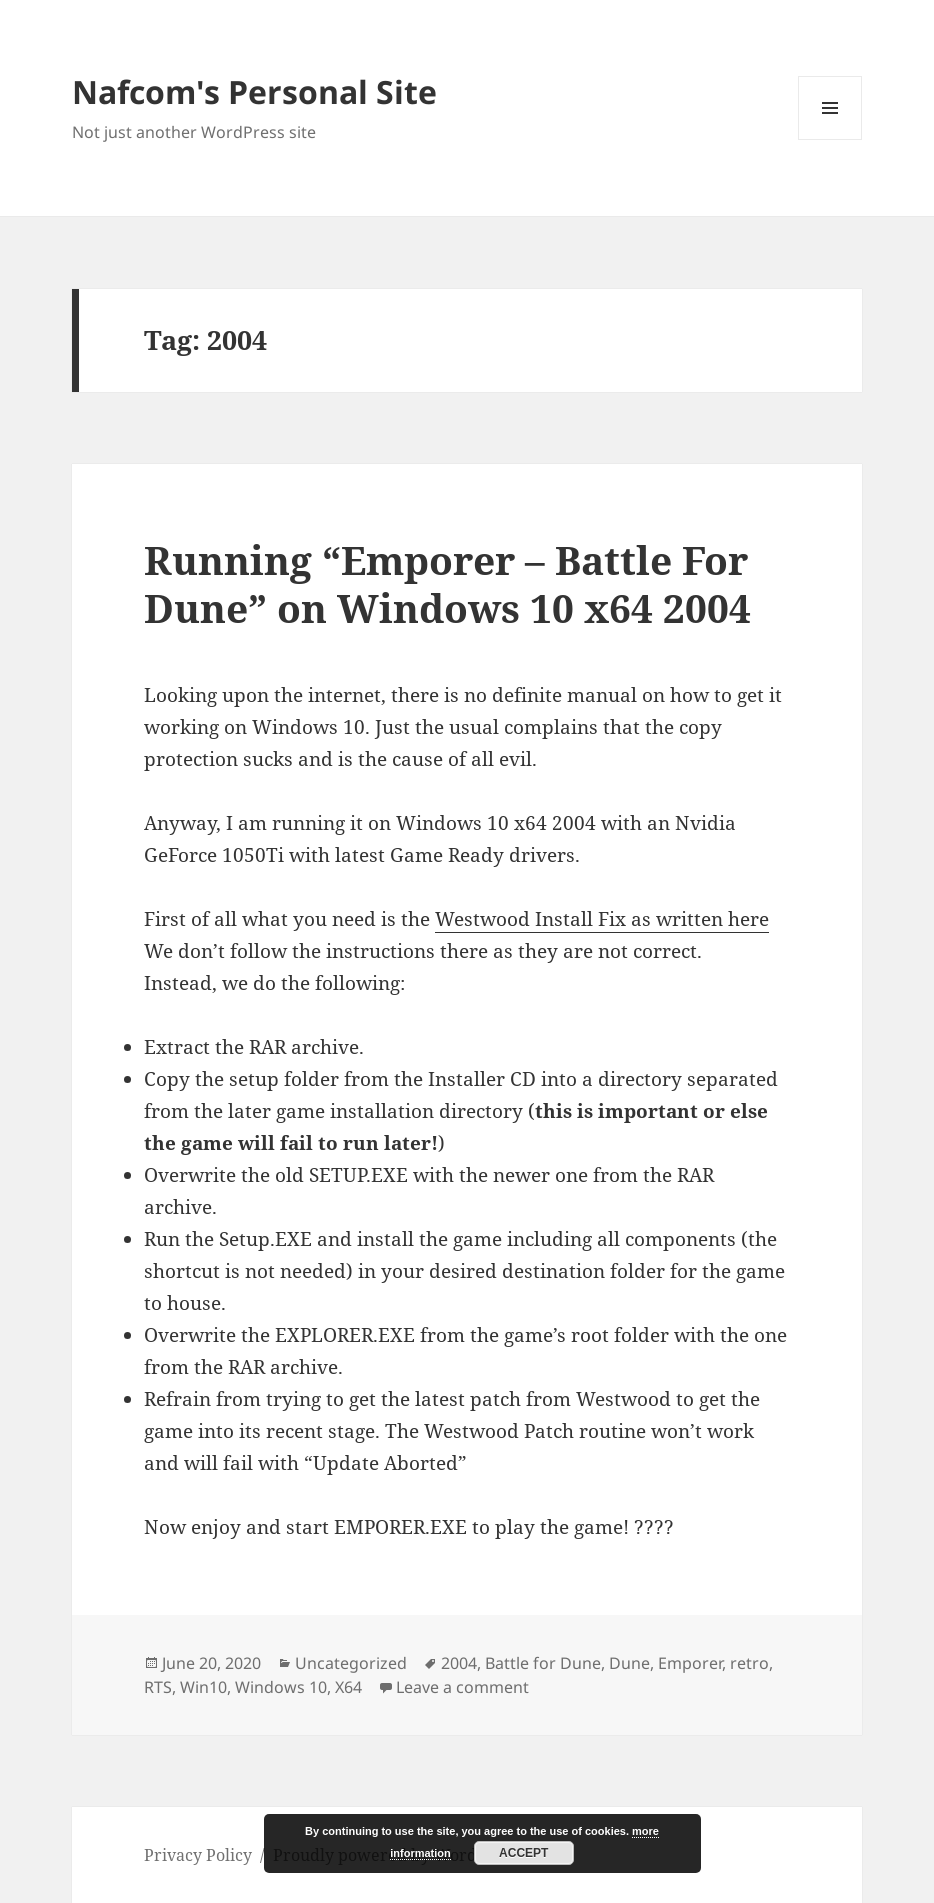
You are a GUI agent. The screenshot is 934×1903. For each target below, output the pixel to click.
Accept (523, 1853)
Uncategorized (351, 1663)
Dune (629, 1663)
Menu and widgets (830, 139)
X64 (348, 1687)
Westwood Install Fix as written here (602, 919)
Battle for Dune (543, 1663)
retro (749, 1663)
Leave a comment (462, 1687)
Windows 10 (281, 1687)
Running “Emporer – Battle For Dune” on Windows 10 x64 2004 (447, 583)
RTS (158, 1687)
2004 (459, 1663)
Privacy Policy (198, 1855)
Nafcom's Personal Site (254, 91)
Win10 (203, 1687)
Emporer (690, 1663)
